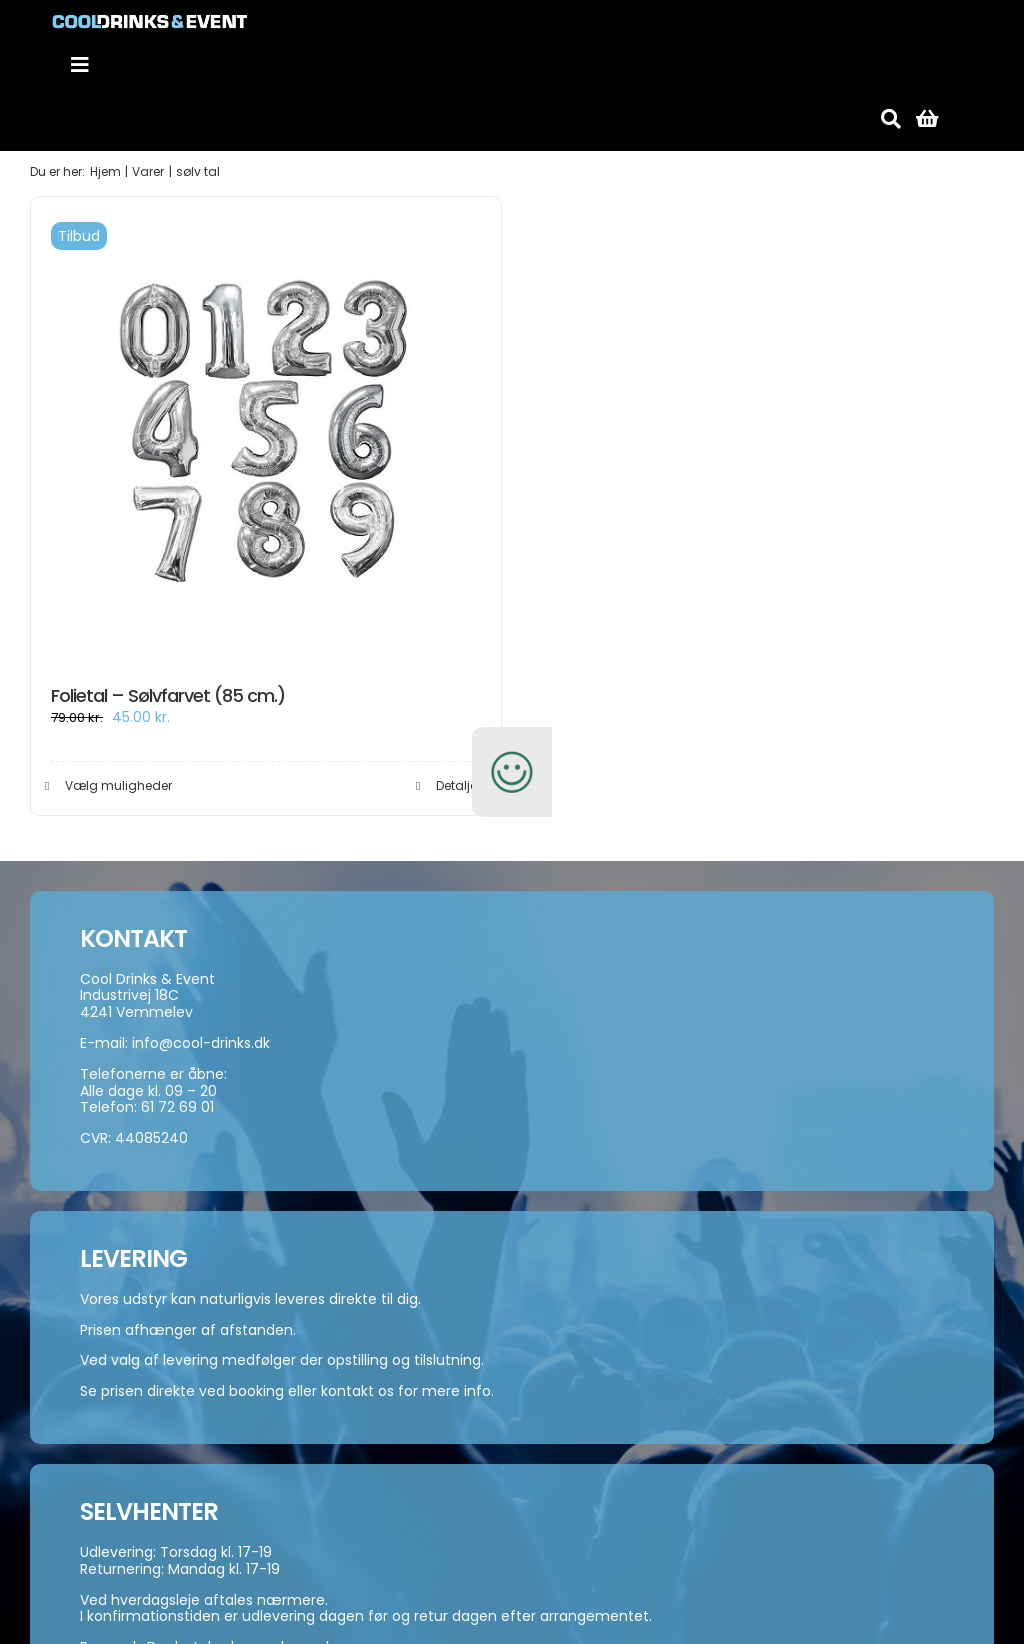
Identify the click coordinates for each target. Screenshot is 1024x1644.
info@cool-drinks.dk (201, 1043)
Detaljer (458, 785)
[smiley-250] (512, 738)
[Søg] (891, 119)
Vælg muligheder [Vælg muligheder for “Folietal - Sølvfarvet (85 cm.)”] (118, 785)
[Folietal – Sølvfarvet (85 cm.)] (266, 432)
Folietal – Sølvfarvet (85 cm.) (168, 695)
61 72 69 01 (177, 1107)
